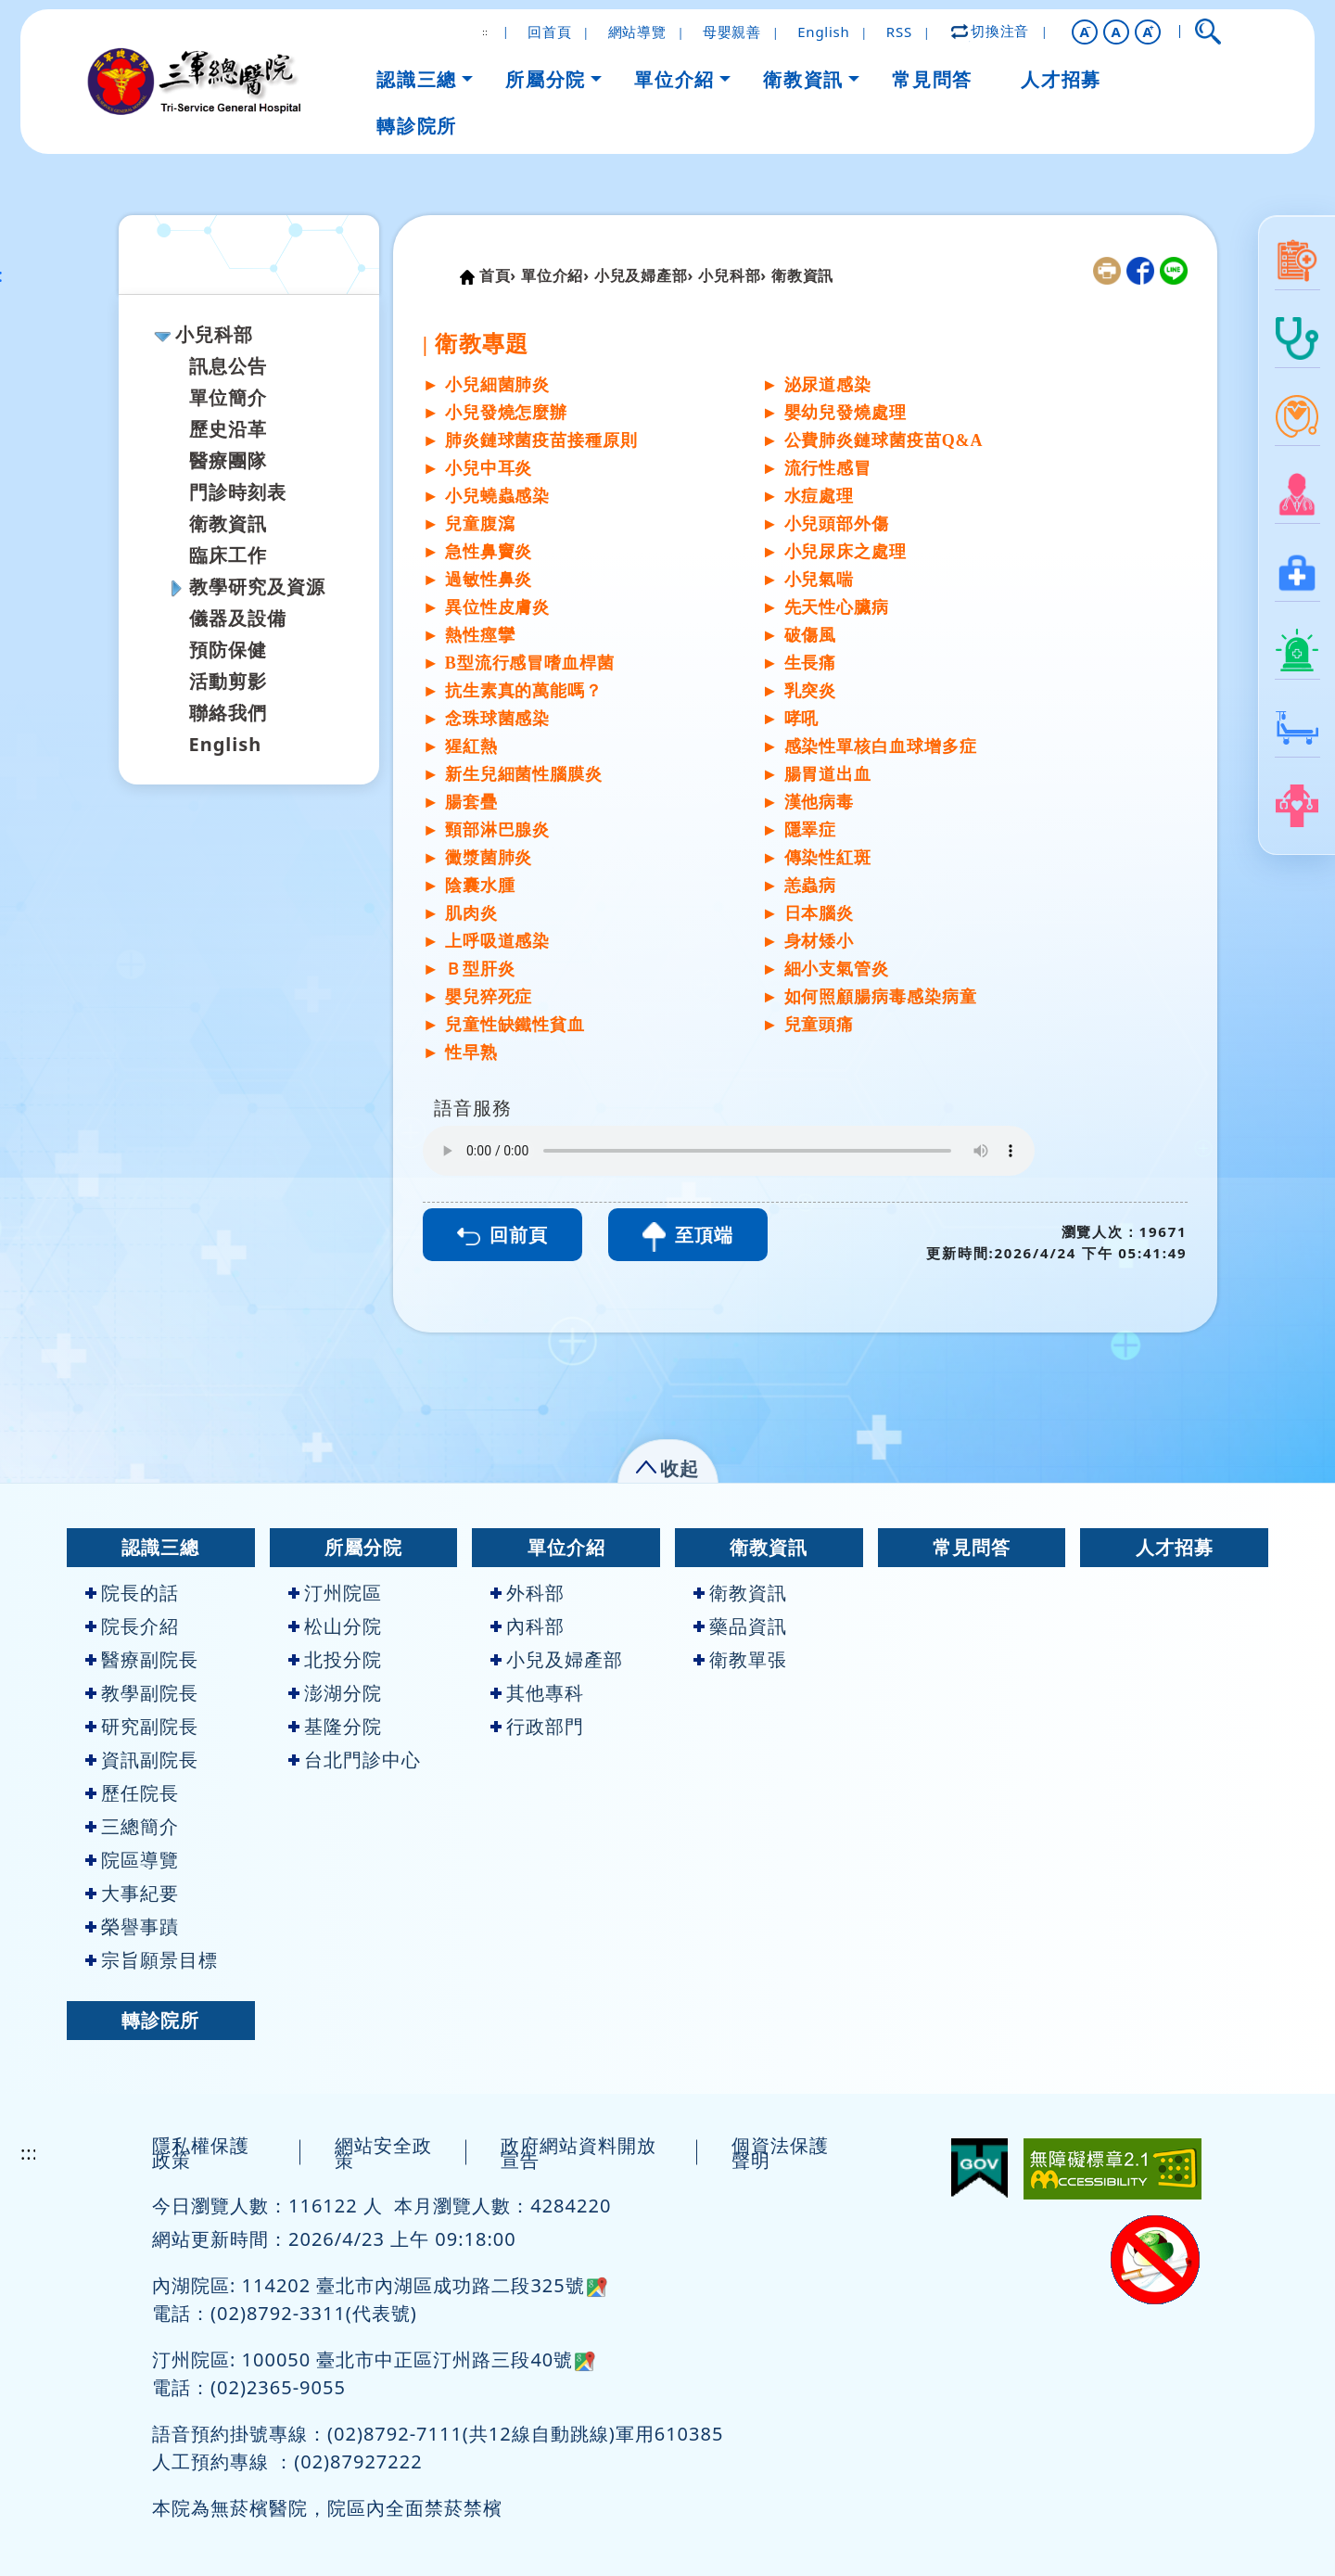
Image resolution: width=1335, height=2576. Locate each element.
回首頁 (549, 31)
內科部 (527, 1626)
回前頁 (502, 1234)
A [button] (1117, 31)
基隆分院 (335, 1726)
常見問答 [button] (932, 79)
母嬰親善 (732, 31)
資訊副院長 (141, 1759)
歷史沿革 (228, 428)
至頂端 (687, 1237)
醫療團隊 (228, 460)
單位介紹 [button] (674, 79)
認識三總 (160, 1547)
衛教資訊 (228, 523)
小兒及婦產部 (556, 1659)
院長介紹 (132, 1626)
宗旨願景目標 (151, 1959)
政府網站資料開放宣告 (578, 2153)
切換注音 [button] (991, 30)
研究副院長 (141, 1726)
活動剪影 (228, 681)
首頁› (497, 275)
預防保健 (228, 649)
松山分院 (335, 1626)
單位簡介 (228, 397)
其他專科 (537, 1692)
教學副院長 (141, 1692)
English (823, 31)
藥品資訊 (740, 1626)
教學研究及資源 (257, 586)
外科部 (527, 1592)
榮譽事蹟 (132, 1926)
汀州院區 (335, 1592)
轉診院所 (160, 2020)
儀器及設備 (237, 618)
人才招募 (1175, 1547)
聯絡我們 (228, 712)
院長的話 (132, 1592)
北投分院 (335, 1659)
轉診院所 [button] (416, 125)
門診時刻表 (237, 491)
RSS (899, 31)
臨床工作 (228, 554)
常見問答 (972, 1547)
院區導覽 (132, 1859)
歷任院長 (132, 1792)
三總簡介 (132, 1826)
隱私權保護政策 (200, 2153)
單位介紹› (555, 275)
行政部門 (537, 1726)
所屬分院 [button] (545, 79)
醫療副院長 (141, 1659)
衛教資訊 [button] (803, 79)
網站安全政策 (383, 2153)
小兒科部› (732, 275)
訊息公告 (228, 365)
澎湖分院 (335, 1692)
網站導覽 (637, 31)
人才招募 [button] (1060, 79)
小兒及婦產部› (643, 275)
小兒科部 (214, 334)
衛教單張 (740, 1659)
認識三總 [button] (416, 79)
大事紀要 (132, 1893)
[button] (1085, 32)
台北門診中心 (354, 1759)
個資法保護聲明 (780, 2153)
